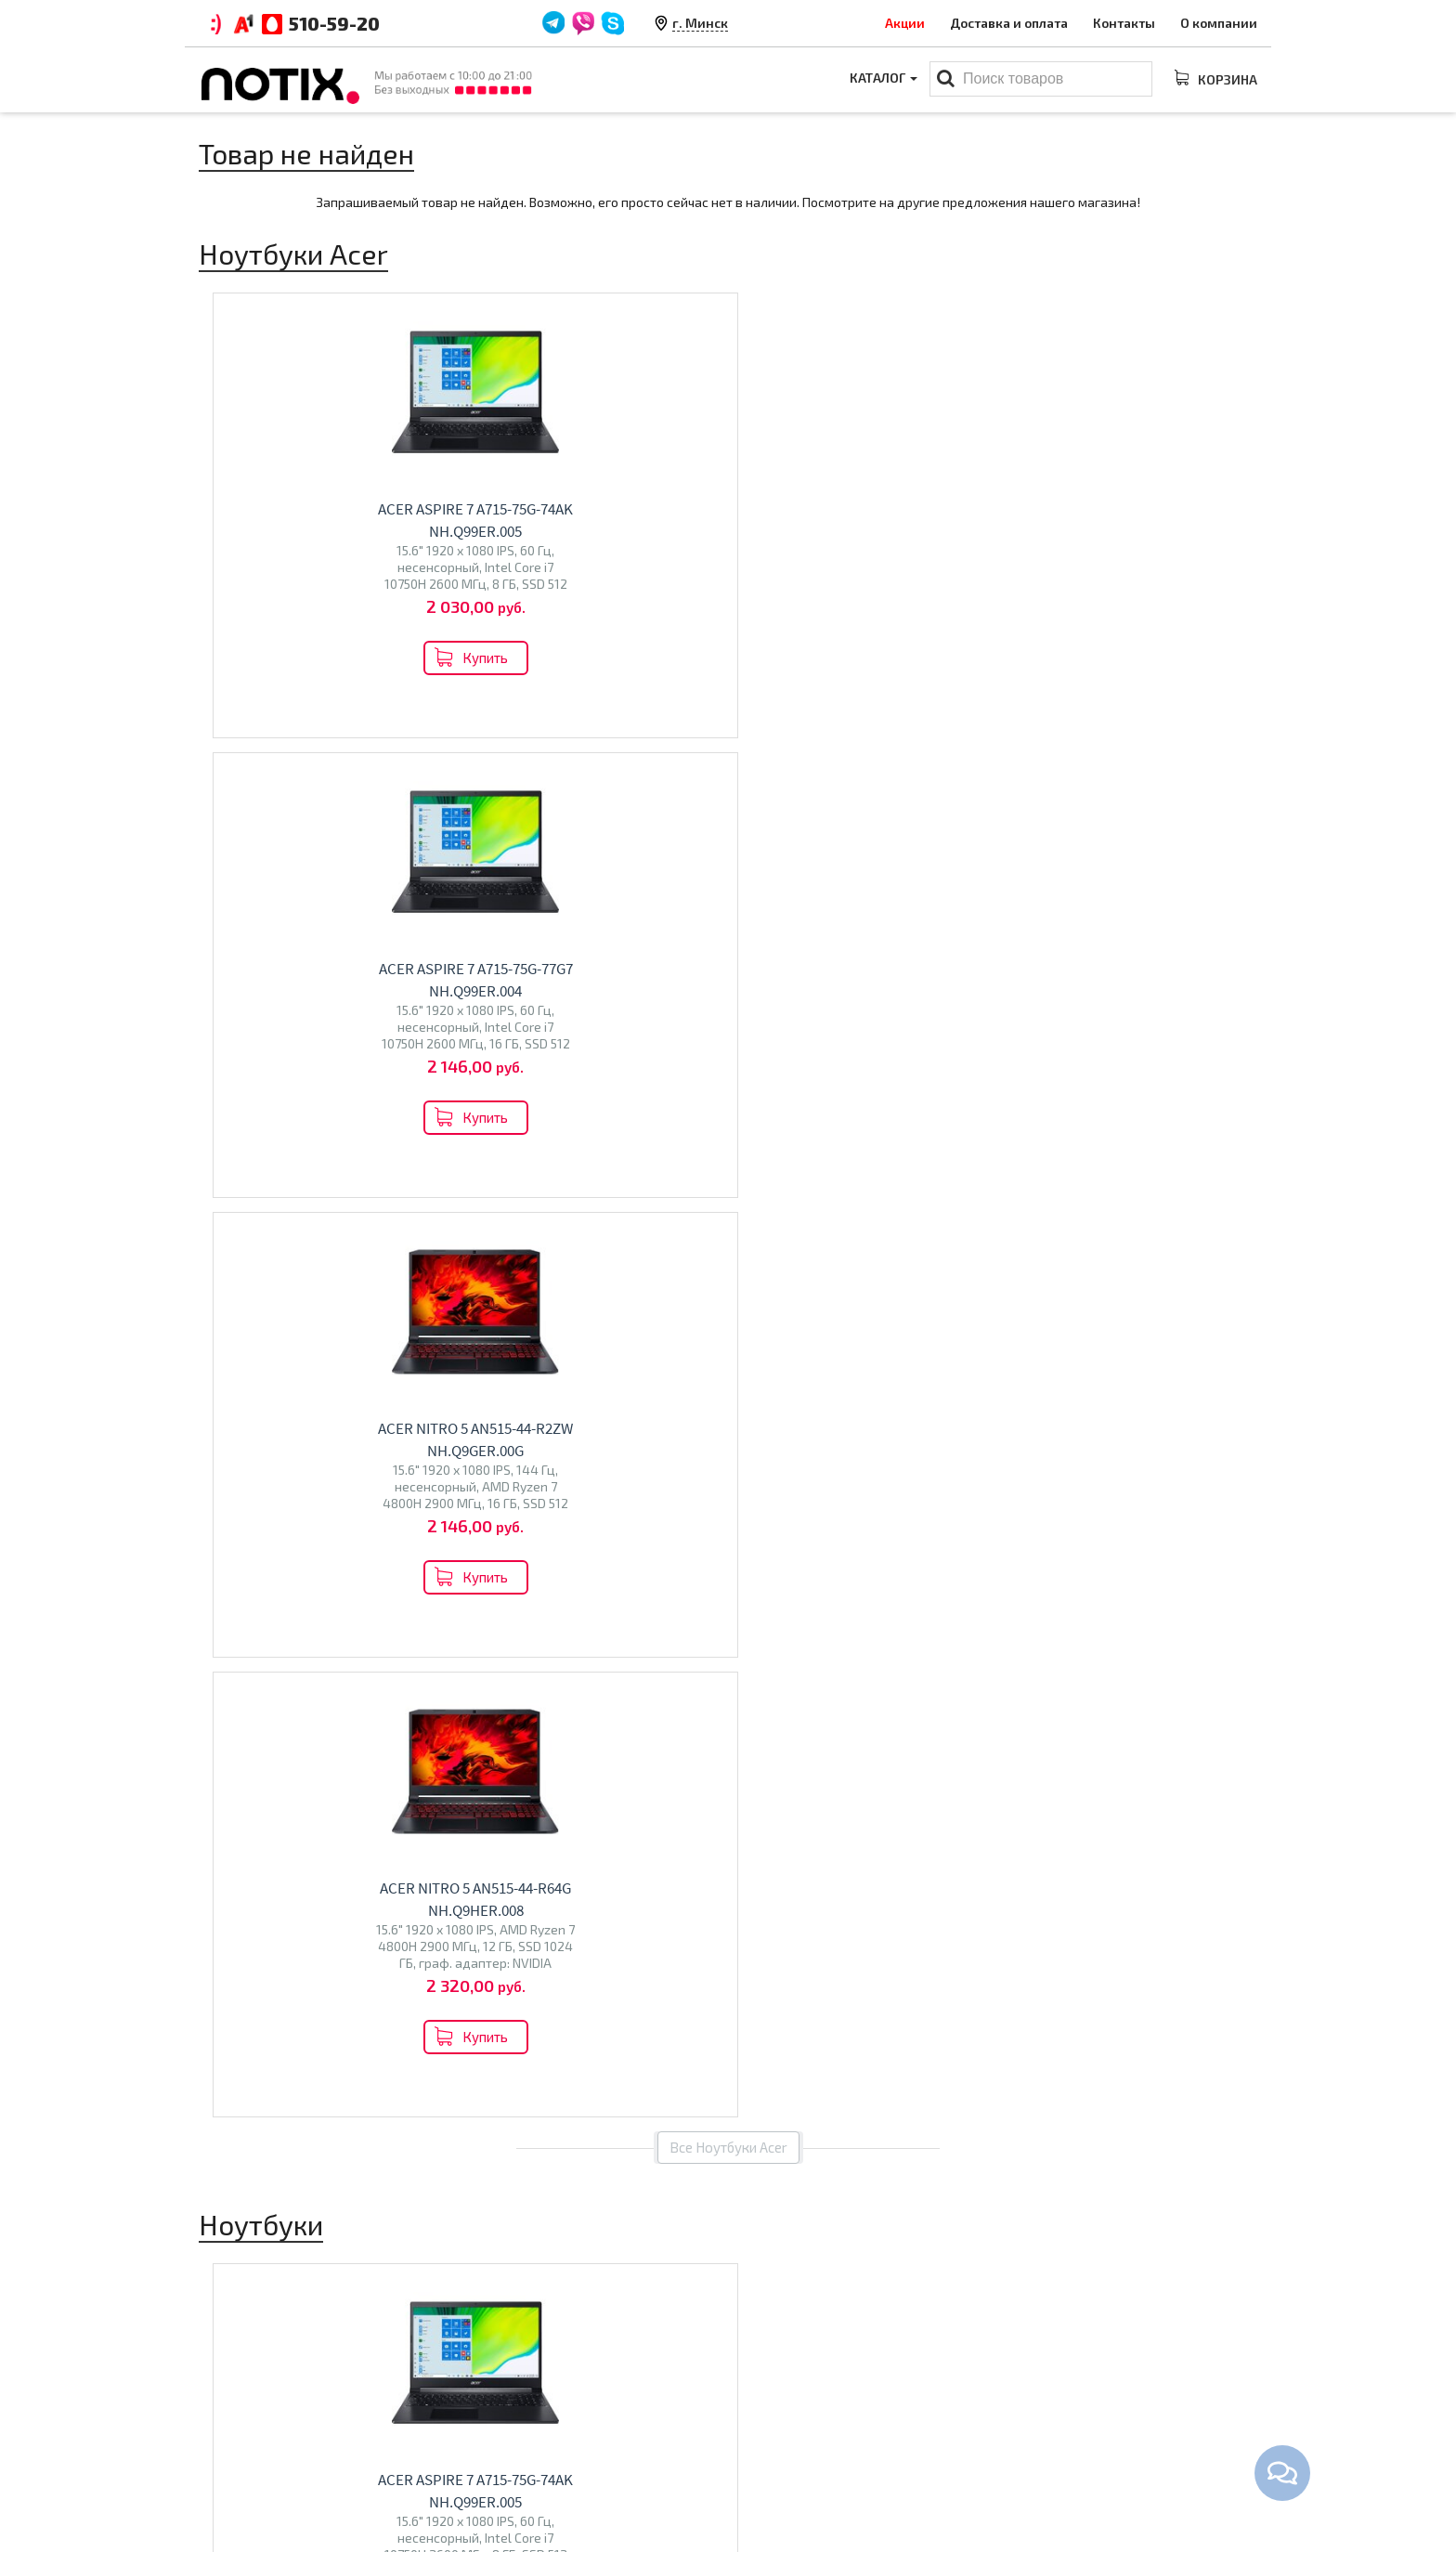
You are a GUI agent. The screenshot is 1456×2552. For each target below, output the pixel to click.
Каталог (882, 79)
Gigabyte (235, 1784)
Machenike (352, 1784)
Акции (905, 23)
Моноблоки (779, 2419)
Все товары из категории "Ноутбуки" (728, 1359)
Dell (337, 1745)
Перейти (321, 1827)
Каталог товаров (807, 2358)
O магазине (507, 2448)
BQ (489, 1778)
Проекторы (777, 2448)
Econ (547, 1778)
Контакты (1124, 23)
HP (362, 1745)
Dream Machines (258, 1765)
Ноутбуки (253, 1705)
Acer (270, 1745)
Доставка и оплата (1009, 23)
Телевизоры (538, 1738)
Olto (514, 1778)
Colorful (291, 1784)
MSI (385, 1745)
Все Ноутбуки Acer (728, 768)
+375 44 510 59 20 (1109, 2390)
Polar (582, 1778)
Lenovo (230, 1745)
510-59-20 (334, 23)
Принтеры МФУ (790, 2476)
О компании (1218, 23)
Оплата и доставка (530, 2390)
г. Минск (700, 23)
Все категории (728, 1909)
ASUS (304, 1745)
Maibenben (346, 1765)
